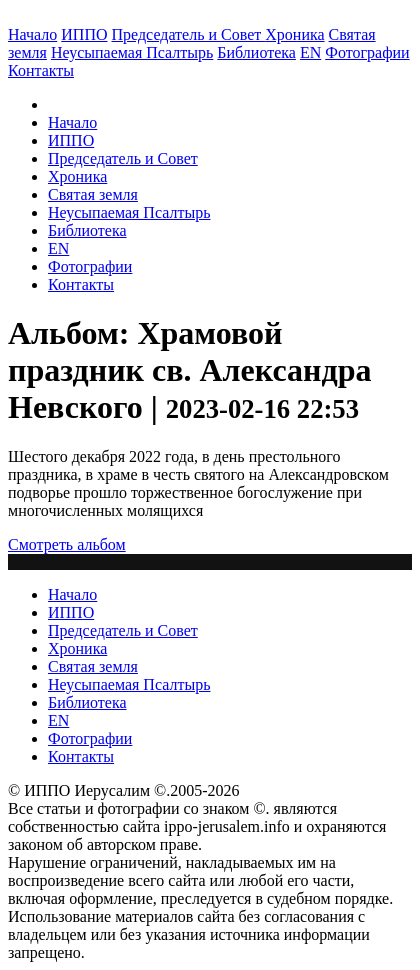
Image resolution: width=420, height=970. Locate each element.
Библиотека (256, 52)
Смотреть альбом (67, 544)
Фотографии (90, 266)
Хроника (294, 34)
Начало (32, 34)
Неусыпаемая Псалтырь (132, 52)
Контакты (81, 284)
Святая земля (93, 194)
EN (310, 52)
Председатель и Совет (189, 34)
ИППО (84, 34)
